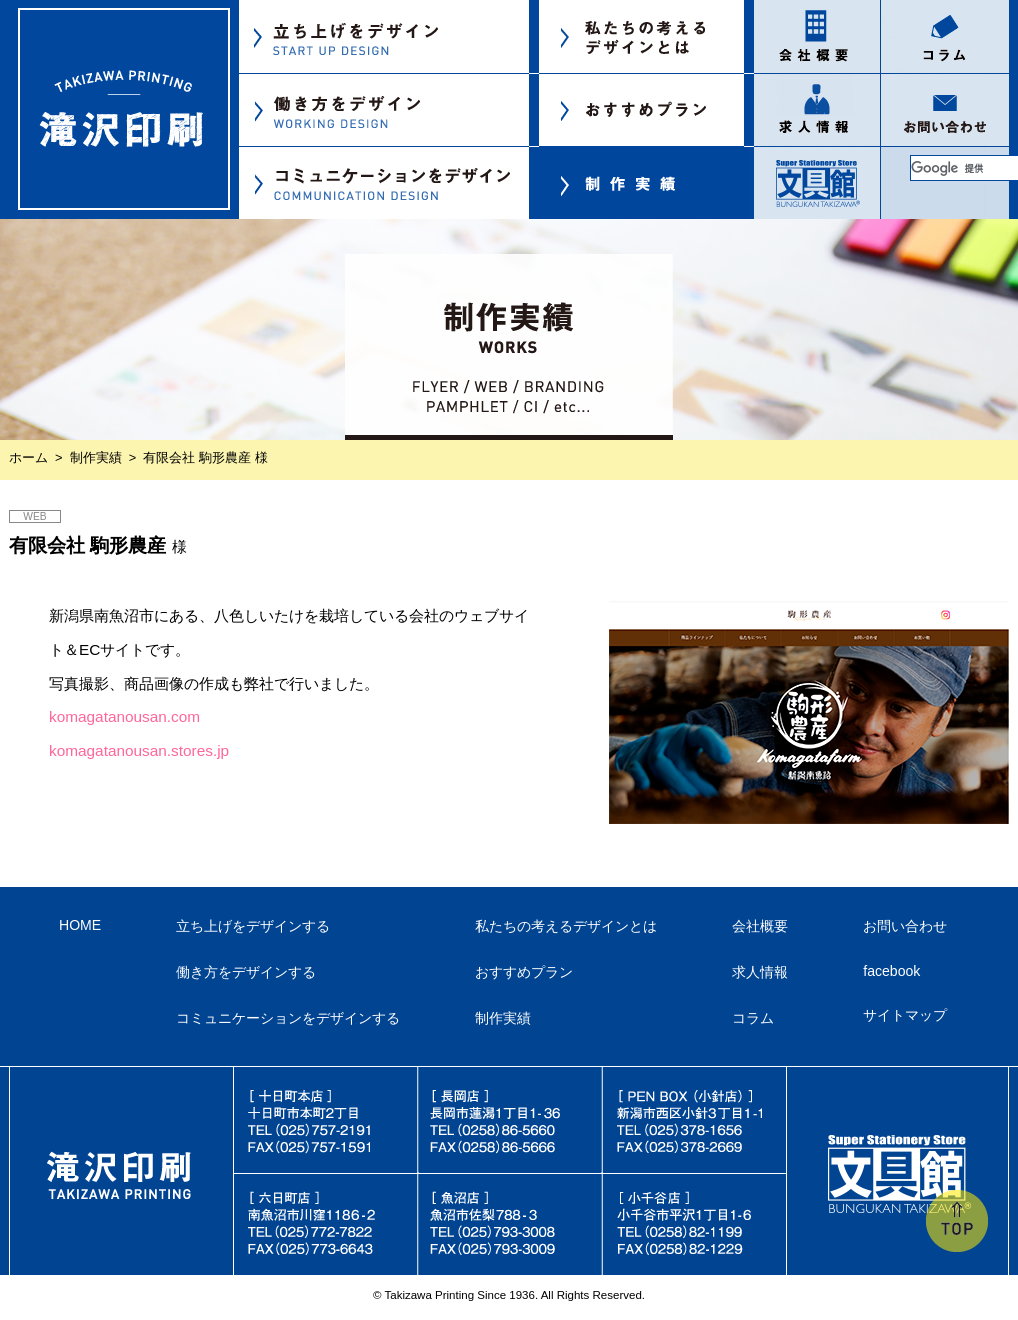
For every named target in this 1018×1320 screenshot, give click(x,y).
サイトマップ (905, 1015)
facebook (891, 971)
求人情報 (760, 972)
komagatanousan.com (124, 716)
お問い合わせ (905, 926)
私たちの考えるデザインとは (566, 926)
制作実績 (96, 457)
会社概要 (760, 926)
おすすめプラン (524, 972)
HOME (80, 925)
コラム (753, 1018)
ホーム (28, 457)
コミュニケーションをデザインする (288, 1018)
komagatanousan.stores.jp (139, 750)
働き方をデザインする (246, 972)
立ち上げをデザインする (253, 926)
